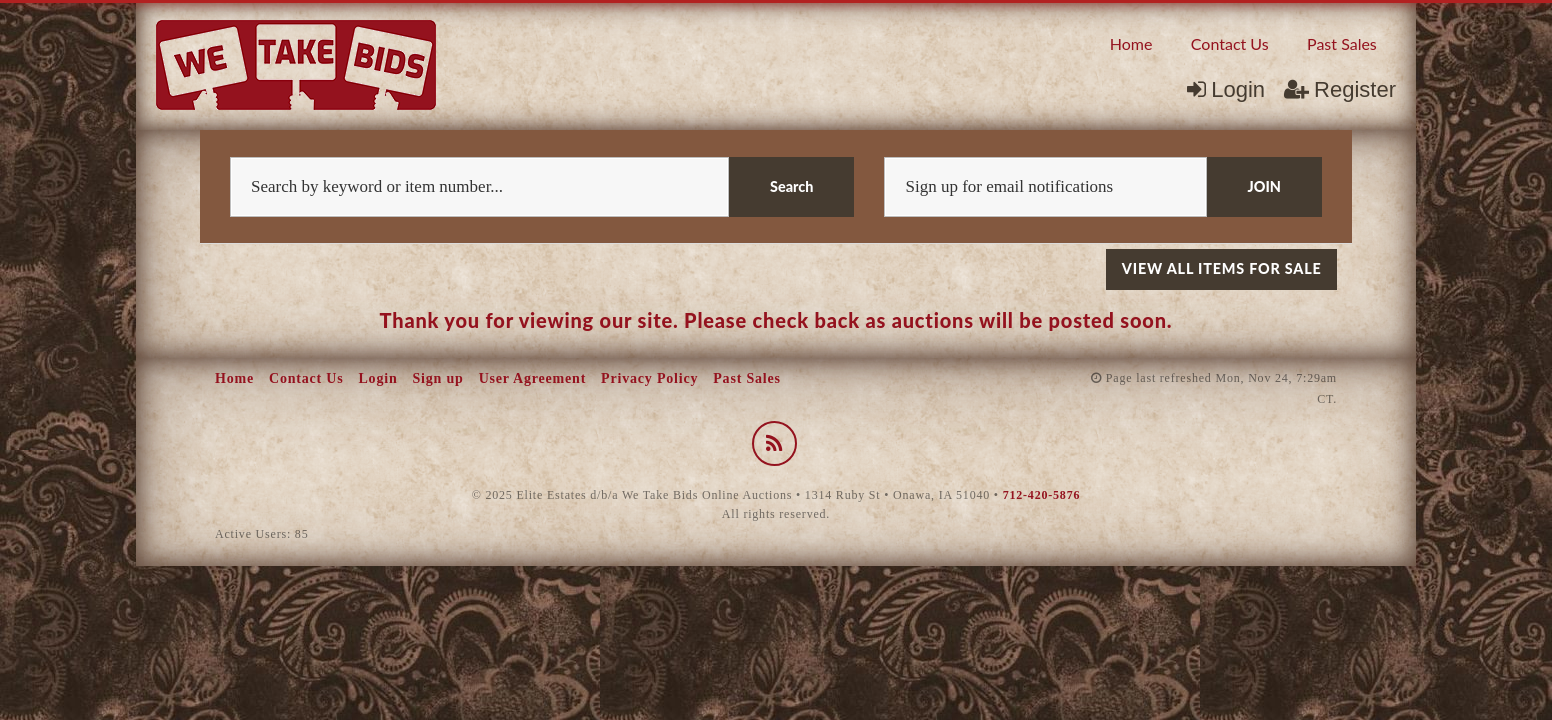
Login (1226, 89)
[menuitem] (1131, 43)
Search (791, 186)
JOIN (1264, 186)
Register (1340, 89)
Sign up (437, 378)
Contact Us (1230, 43)
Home (1131, 43)
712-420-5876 (1042, 495)
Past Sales (1342, 43)
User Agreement (532, 378)
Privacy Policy (649, 378)
